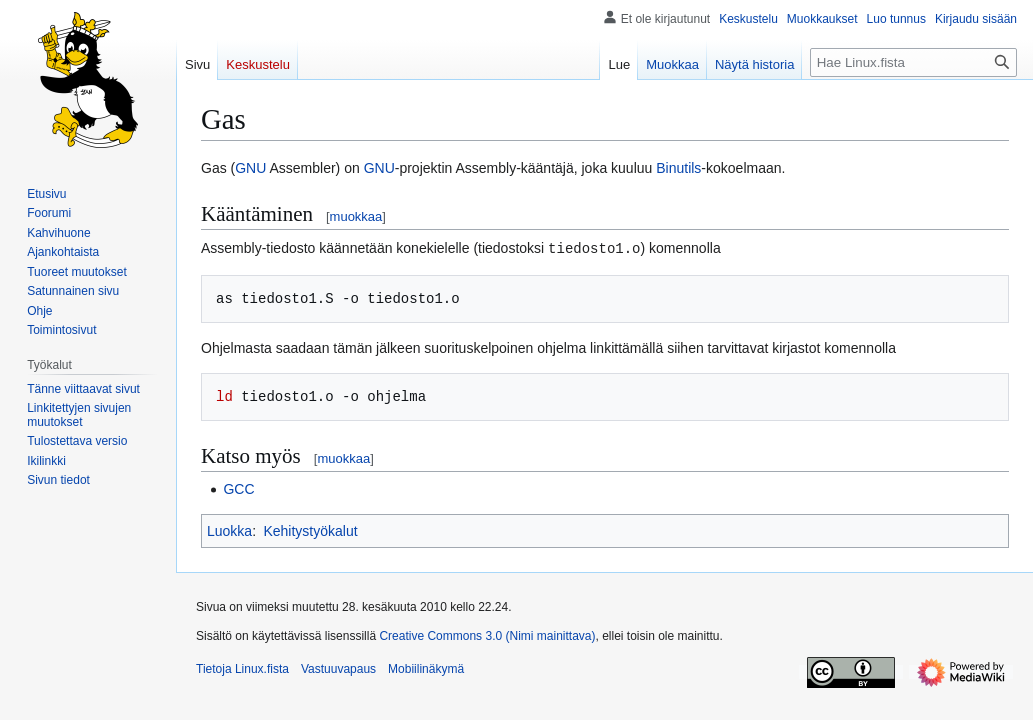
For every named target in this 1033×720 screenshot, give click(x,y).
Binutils (678, 168)
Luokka (229, 530)
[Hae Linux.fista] (913, 62)
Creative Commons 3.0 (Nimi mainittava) (487, 635)
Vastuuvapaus (338, 668)
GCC (238, 488)
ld (224, 395)
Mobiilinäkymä (426, 668)
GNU (250, 168)
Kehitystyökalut (310, 530)
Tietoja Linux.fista (242, 668)
